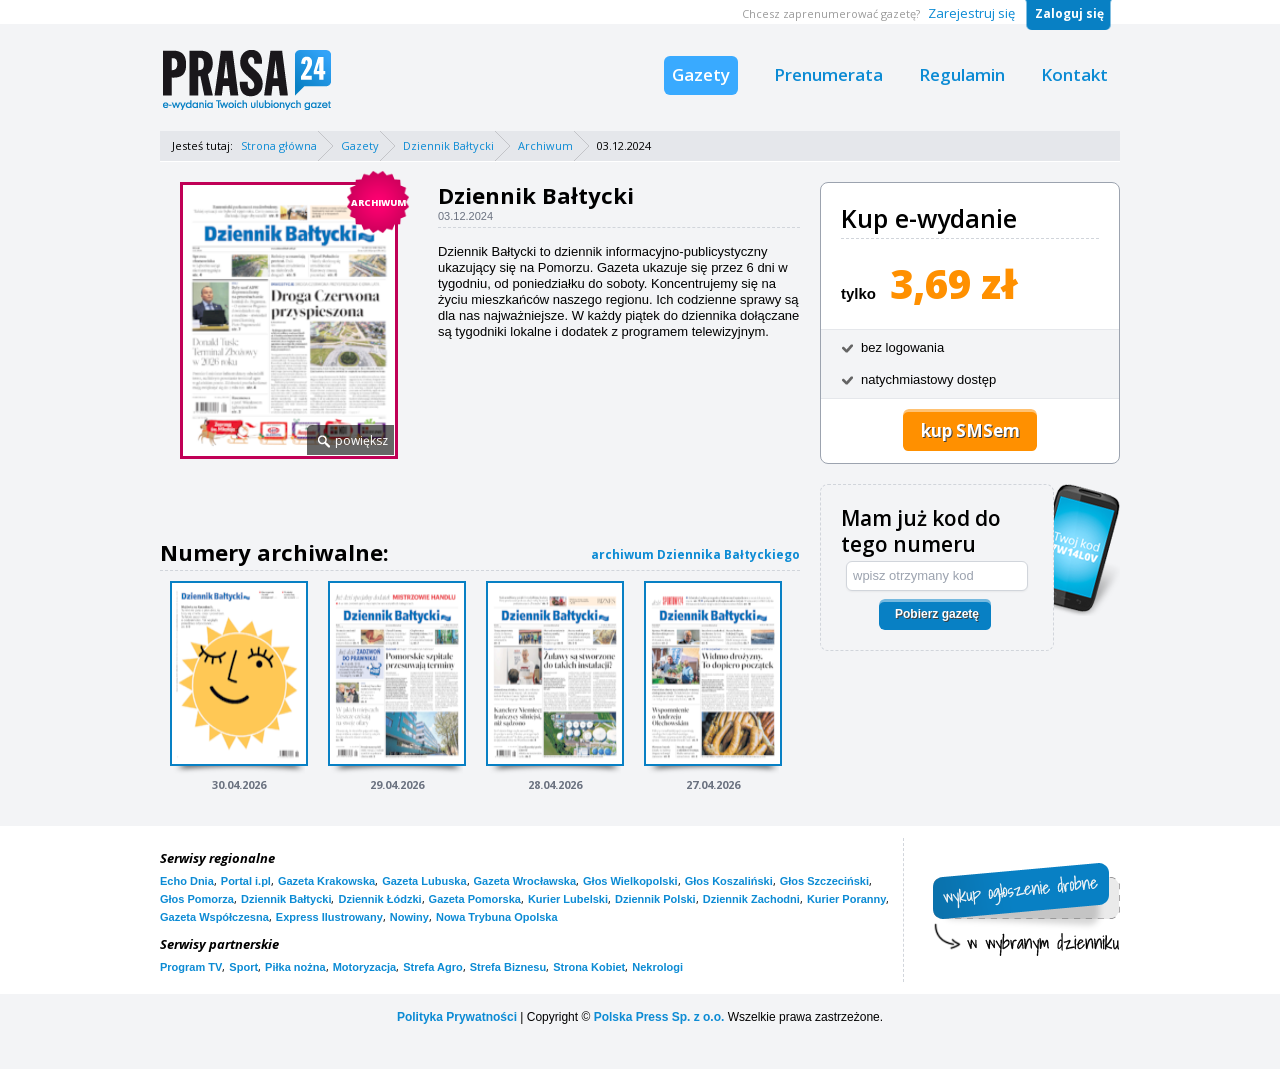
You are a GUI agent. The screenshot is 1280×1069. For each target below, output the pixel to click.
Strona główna (279, 145)
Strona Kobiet (589, 967)
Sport (243, 967)
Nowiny (409, 917)
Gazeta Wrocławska (525, 881)
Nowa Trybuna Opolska (497, 917)
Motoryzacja (365, 967)
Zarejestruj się (971, 13)
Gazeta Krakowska (326, 881)
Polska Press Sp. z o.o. (659, 1017)
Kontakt (1074, 74)
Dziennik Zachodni (751, 899)
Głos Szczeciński (824, 881)
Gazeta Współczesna (214, 917)
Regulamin (962, 74)
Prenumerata (828, 74)
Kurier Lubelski (568, 899)
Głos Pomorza (197, 899)
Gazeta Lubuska (424, 881)
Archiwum (545, 145)
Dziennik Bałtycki (448, 145)
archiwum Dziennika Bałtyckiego (695, 554)
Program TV (191, 967)
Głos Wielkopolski (630, 881)
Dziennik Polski (655, 899)
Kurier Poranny (846, 899)
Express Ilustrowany (329, 917)
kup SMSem (970, 430)
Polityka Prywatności (457, 1017)
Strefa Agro (433, 967)
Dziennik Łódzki (379, 899)
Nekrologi (657, 967)
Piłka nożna (295, 967)
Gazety (701, 74)
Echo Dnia (187, 881)
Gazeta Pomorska (475, 899)
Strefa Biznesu (508, 967)
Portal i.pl (246, 881)
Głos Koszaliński (729, 881)
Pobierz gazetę (937, 614)
